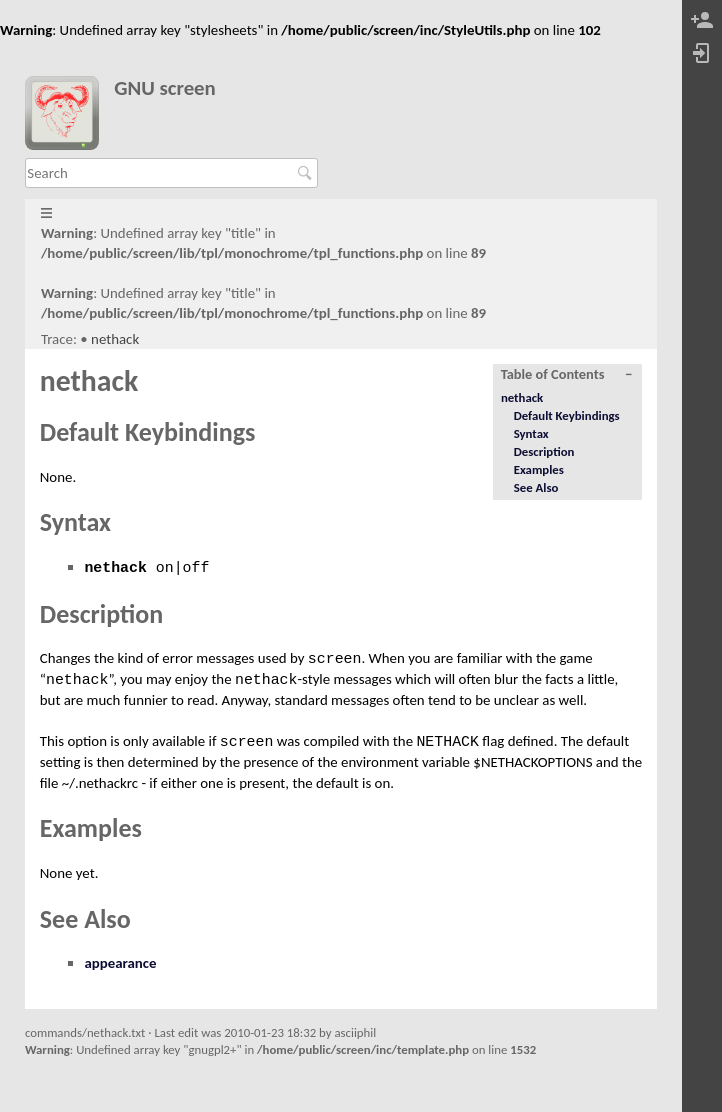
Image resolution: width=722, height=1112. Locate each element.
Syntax (531, 433)
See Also (536, 487)
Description (544, 451)
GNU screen (165, 88)
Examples (539, 469)
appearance (120, 963)
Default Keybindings (567, 415)
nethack (115, 339)
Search (307, 173)
